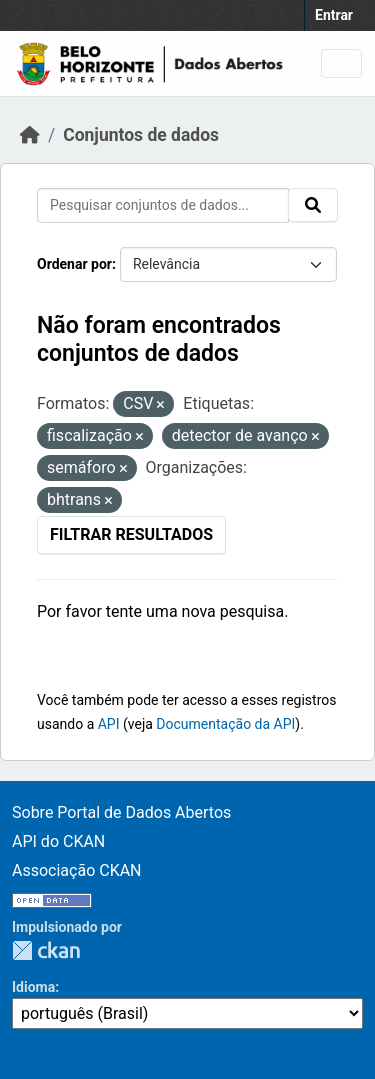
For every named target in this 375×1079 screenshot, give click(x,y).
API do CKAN (58, 841)
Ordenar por (74, 264)
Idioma (33, 987)
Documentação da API (225, 724)
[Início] (30, 135)
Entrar (334, 15)
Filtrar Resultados (131, 534)
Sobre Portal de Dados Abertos (121, 812)
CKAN (46, 950)
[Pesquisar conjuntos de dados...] (163, 205)
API (109, 724)
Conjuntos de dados (141, 135)
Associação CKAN (77, 870)
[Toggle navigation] (341, 63)
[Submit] (313, 205)
